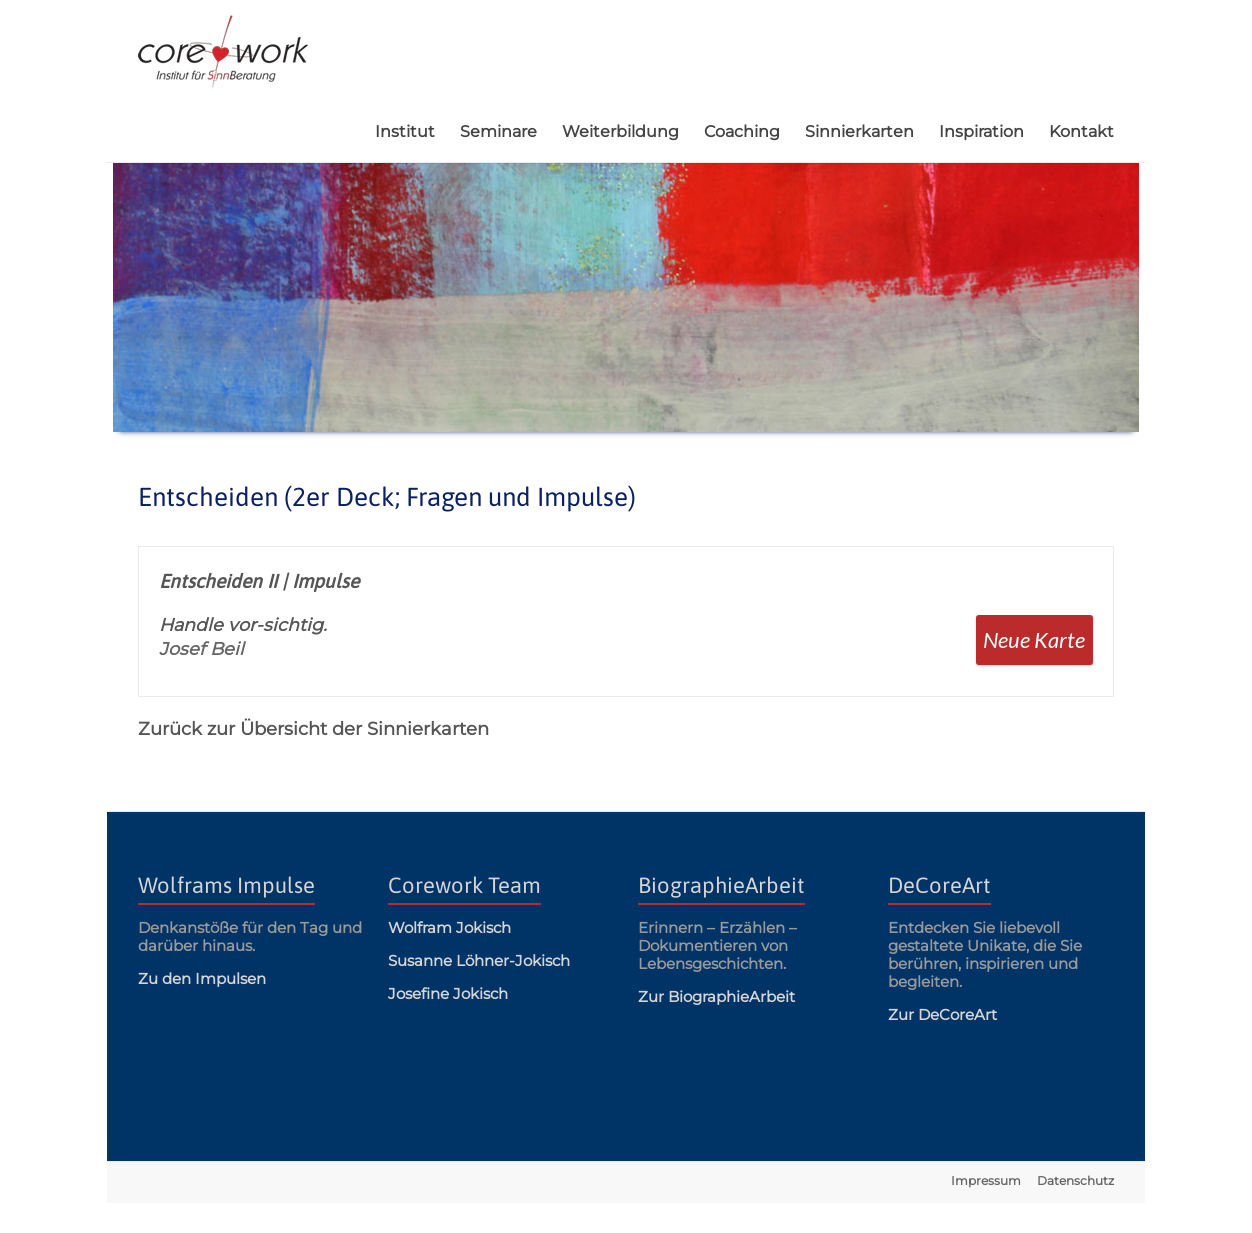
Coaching (742, 131)
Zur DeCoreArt (942, 1014)
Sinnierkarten (859, 131)
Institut (405, 131)
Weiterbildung (620, 131)
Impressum (986, 1180)
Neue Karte (1034, 639)
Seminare (498, 131)
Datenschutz (1075, 1180)
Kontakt (1081, 131)
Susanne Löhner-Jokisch (479, 960)
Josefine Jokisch (448, 993)
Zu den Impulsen (202, 978)
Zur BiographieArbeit (716, 996)
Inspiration (981, 131)
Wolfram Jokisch (449, 927)
